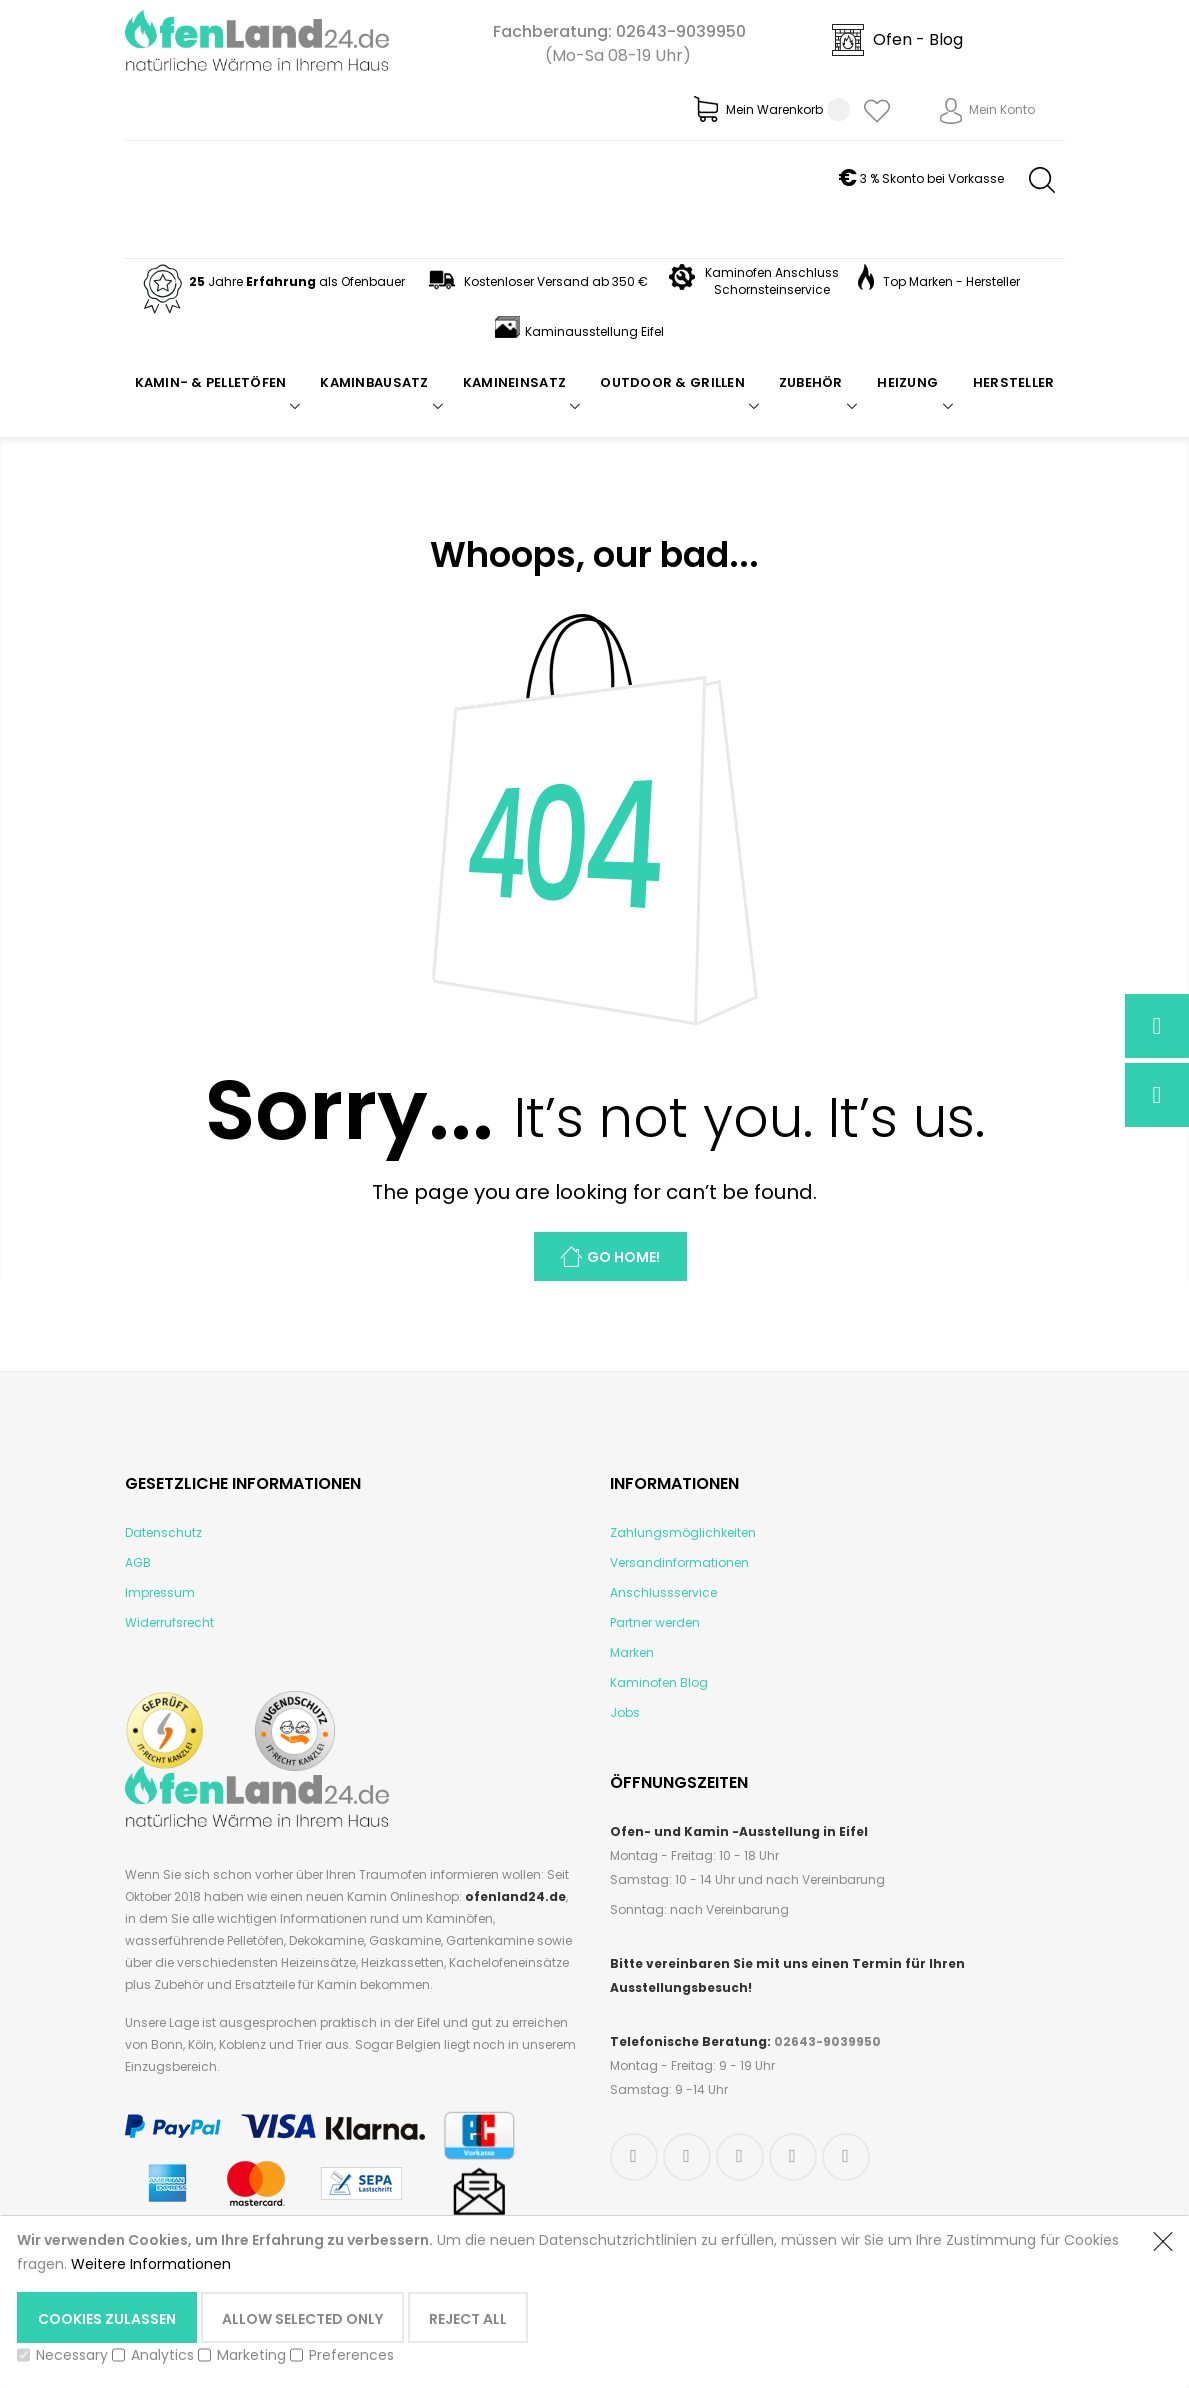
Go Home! (623, 1257)
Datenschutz (163, 1532)
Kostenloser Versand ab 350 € (536, 281)
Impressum (160, 1592)
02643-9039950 (681, 31)
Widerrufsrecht (169, 1622)
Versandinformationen (679, 1562)
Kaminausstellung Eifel (579, 331)
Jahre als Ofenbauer (272, 281)
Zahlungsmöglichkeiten (683, 1532)
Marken (632, 1652)
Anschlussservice (663, 1592)
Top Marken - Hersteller (939, 281)
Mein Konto (1002, 109)
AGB (138, 1562)
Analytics (162, 2355)
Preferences (351, 2355)
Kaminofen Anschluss (772, 272)
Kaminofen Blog (659, 1682)
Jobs (625, 1712)
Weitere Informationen (151, 2264)
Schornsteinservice (772, 289)
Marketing (251, 2355)
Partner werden (655, 1622)
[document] (574, 2301)
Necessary (72, 2355)
